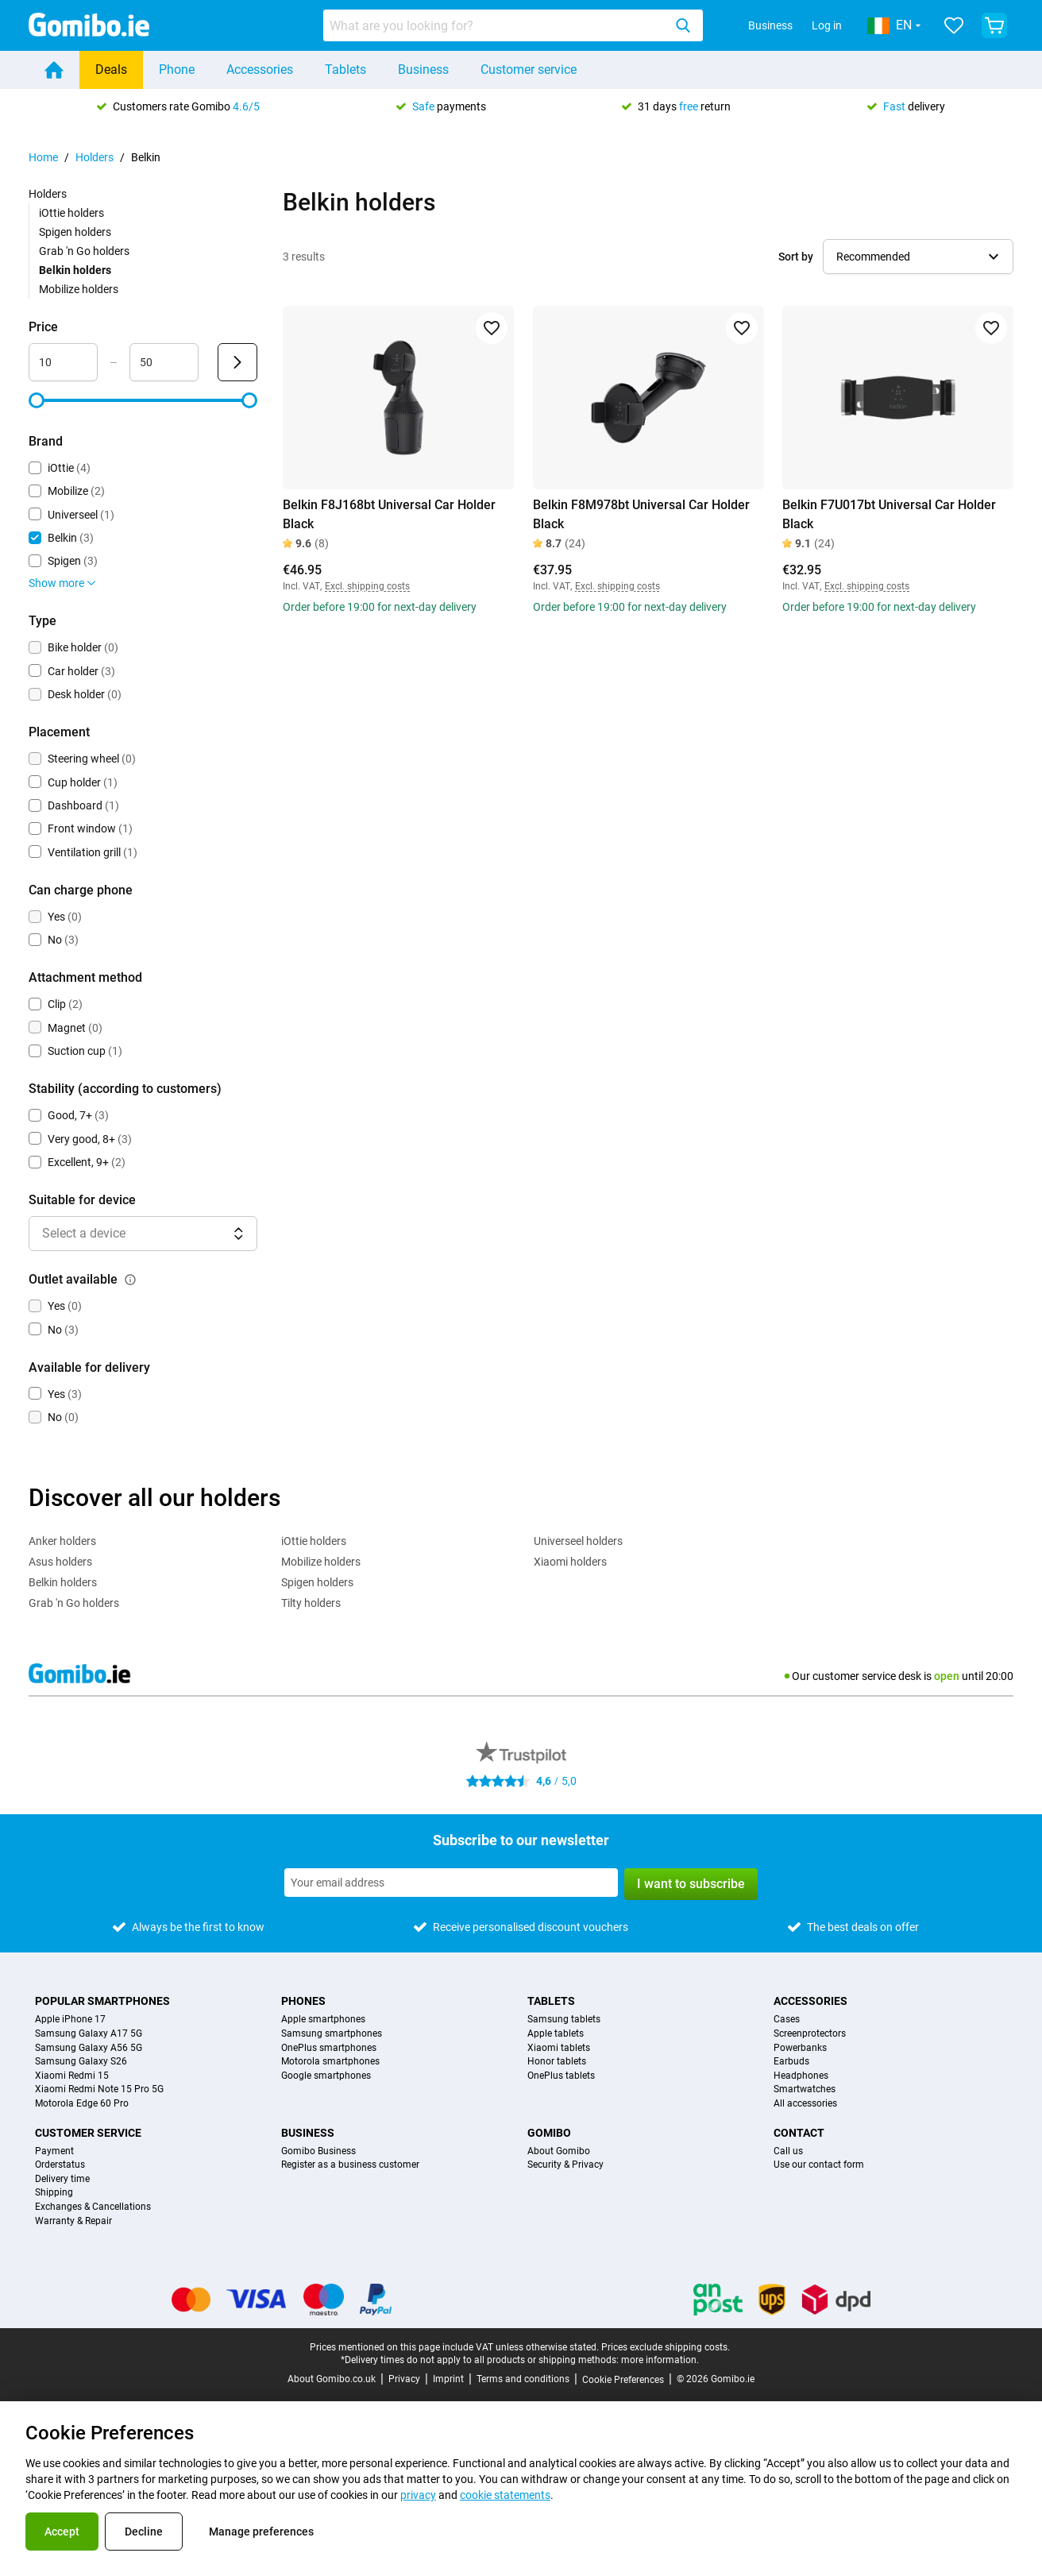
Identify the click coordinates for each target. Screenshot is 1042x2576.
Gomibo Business (318, 2151)
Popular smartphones (102, 2001)
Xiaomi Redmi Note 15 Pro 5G (99, 2089)
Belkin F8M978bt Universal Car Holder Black (641, 514)
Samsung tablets (563, 2019)
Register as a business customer (350, 2165)
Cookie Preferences (623, 2379)
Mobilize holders (78, 289)
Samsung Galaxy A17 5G (88, 2034)
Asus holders (60, 1561)
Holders (94, 157)
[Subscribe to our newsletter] (451, 1882)
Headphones (801, 2076)
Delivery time (62, 2179)
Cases (787, 2019)
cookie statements (505, 2495)
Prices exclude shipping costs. (665, 2347)
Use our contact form (819, 2165)
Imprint (448, 2379)
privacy (418, 2495)
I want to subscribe (691, 1883)
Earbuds (791, 2062)
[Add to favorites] (491, 328)
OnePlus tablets (561, 2076)
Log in (827, 25)
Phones (303, 2001)
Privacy (404, 2379)
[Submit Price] (237, 362)
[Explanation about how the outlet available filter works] (130, 1279)
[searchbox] (496, 25)
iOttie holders (71, 213)
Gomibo (549, 2132)
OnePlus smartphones (328, 2048)
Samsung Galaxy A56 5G (88, 2048)
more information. (660, 2360)
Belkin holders (63, 1582)
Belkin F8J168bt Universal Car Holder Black (389, 514)
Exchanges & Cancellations (93, 2207)
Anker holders (62, 1541)
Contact (799, 2132)
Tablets (345, 69)
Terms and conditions (523, 2379)
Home (43, 157)
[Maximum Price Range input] (164, 362)
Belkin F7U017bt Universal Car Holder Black (889, 514)
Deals (111, 69)
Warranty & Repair (73, 2221)
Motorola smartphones (330, 2062)
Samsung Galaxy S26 (81, 2062)
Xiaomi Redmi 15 (72, 2076)
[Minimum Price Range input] (63, 362)
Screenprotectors (810, 2034)
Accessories (259, 69)
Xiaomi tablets (558, 2048)
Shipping (54, 2193)
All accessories (805, 2104)
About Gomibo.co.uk (332, 2379)
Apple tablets (555, 2034)
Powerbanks (800, 2048)
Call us (788, 2151)
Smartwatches (805, 2089)
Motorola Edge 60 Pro (82, 2104)
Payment (54, 2151)
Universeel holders (578, 1541)
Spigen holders (75, 232)
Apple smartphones (323, 2019)
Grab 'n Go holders (84, 251)
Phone (177, 69)
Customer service (528, 69)
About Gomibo (558, 2151)
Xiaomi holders (570, 1561)
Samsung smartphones (331, 2034)
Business (770, 25)
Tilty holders (311, 1603)
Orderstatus (60, 2165)
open (946, 1676)
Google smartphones (326, 2076)
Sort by (795, 256)
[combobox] (513, 25)
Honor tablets (556, 2062)
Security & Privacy (565, 2165)
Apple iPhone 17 (70, 2019)
